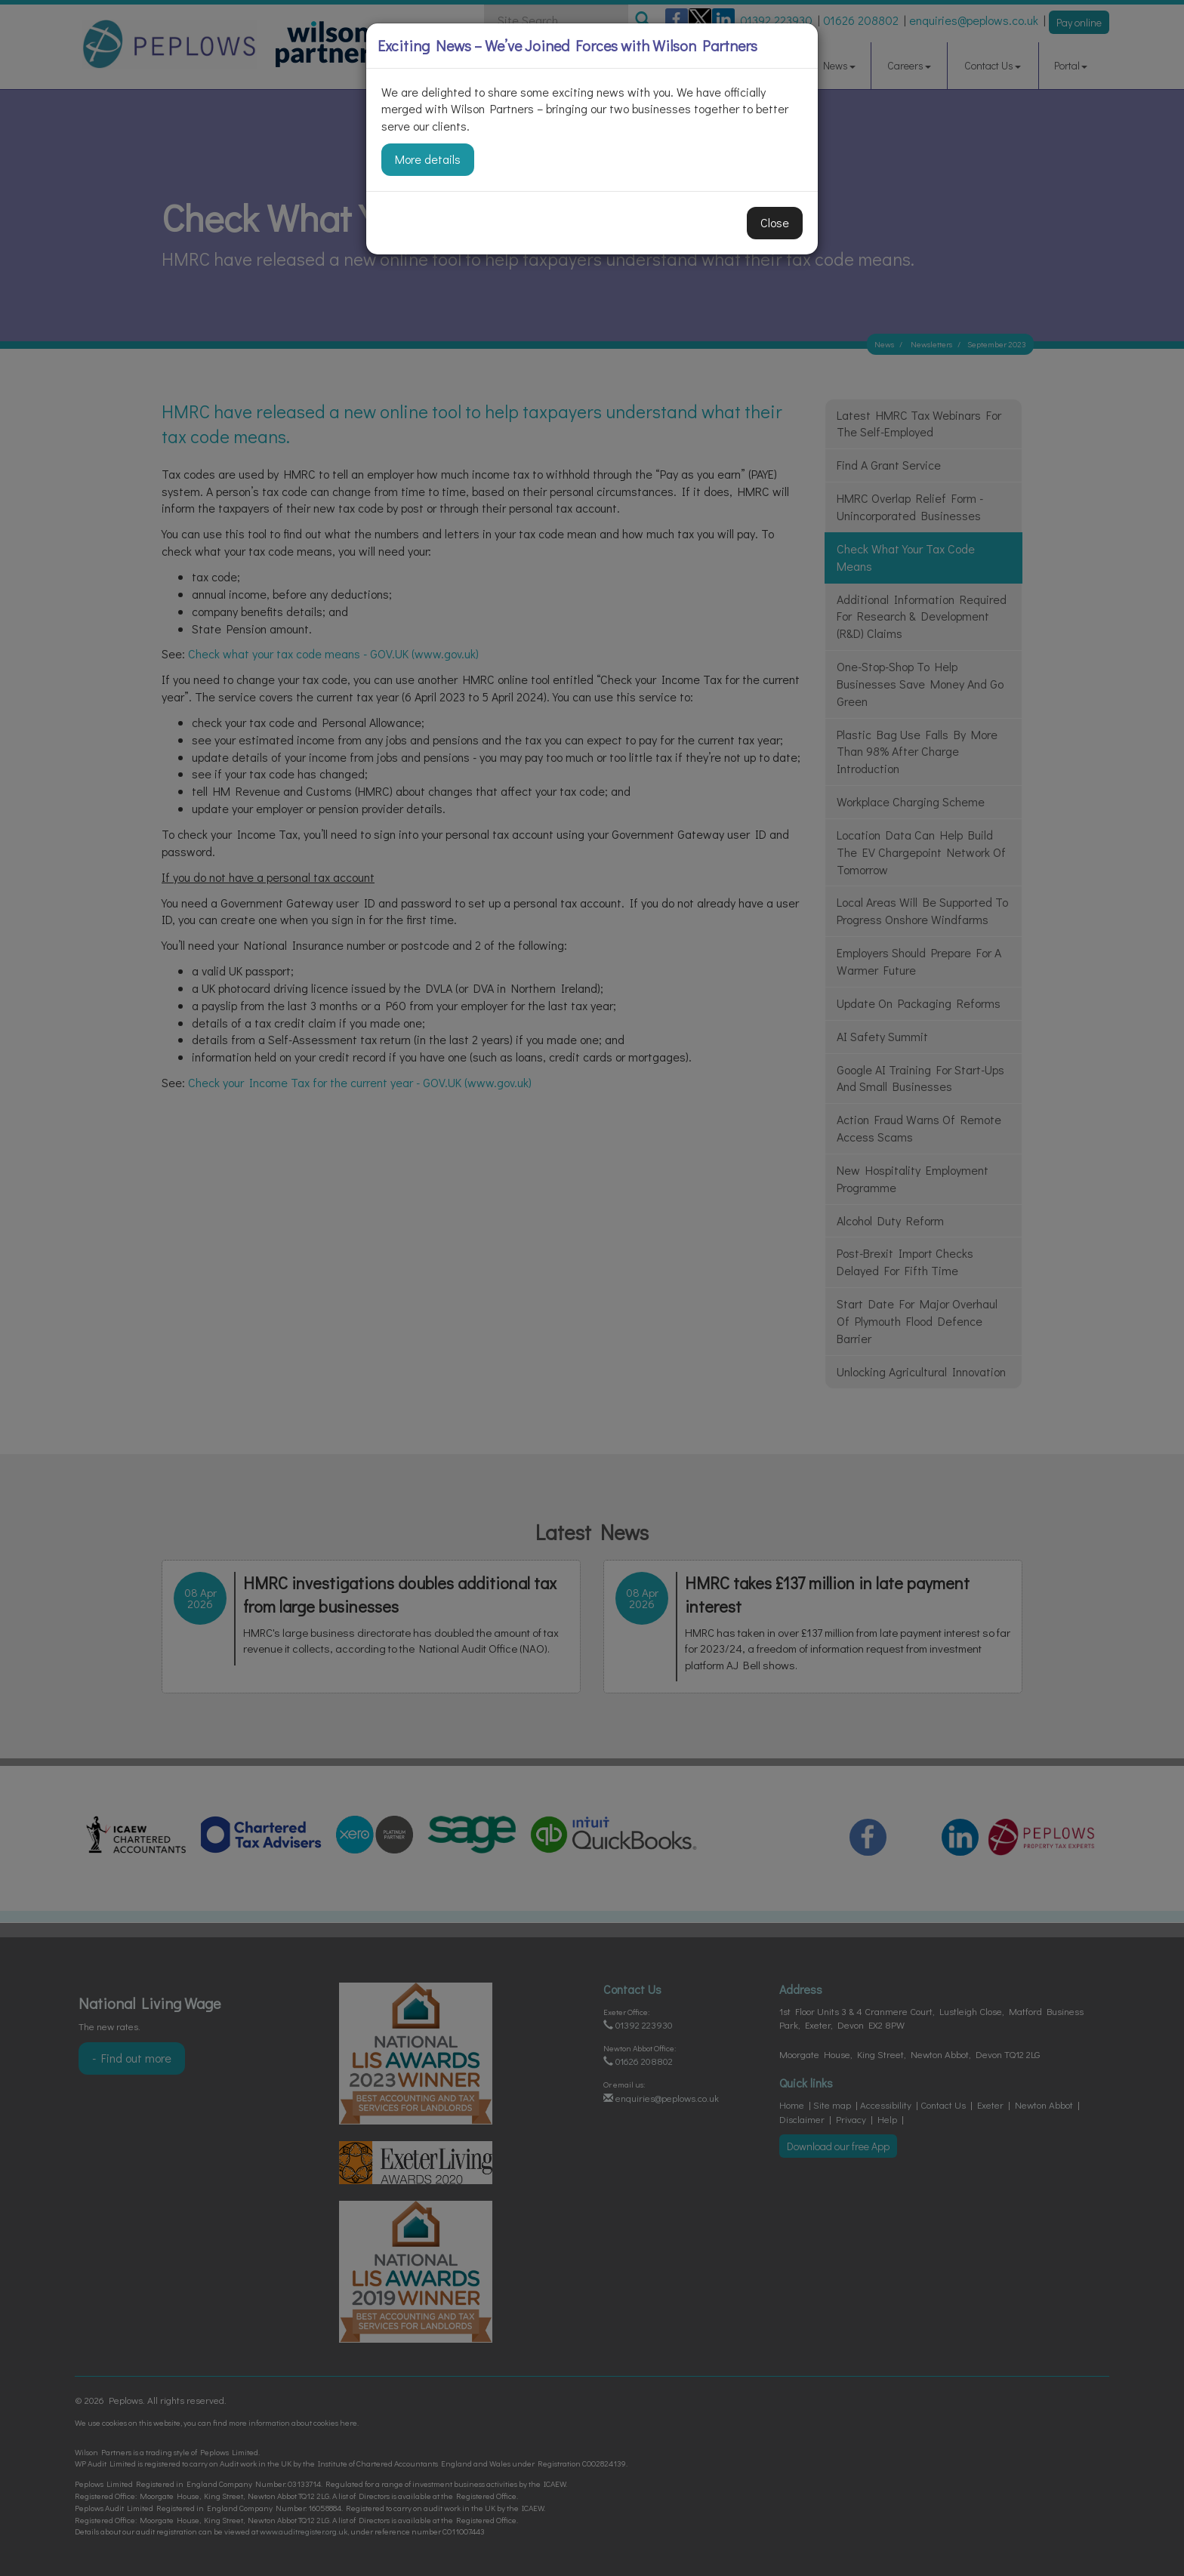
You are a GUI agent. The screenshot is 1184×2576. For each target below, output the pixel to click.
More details (428, 159)
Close (774, 222)
